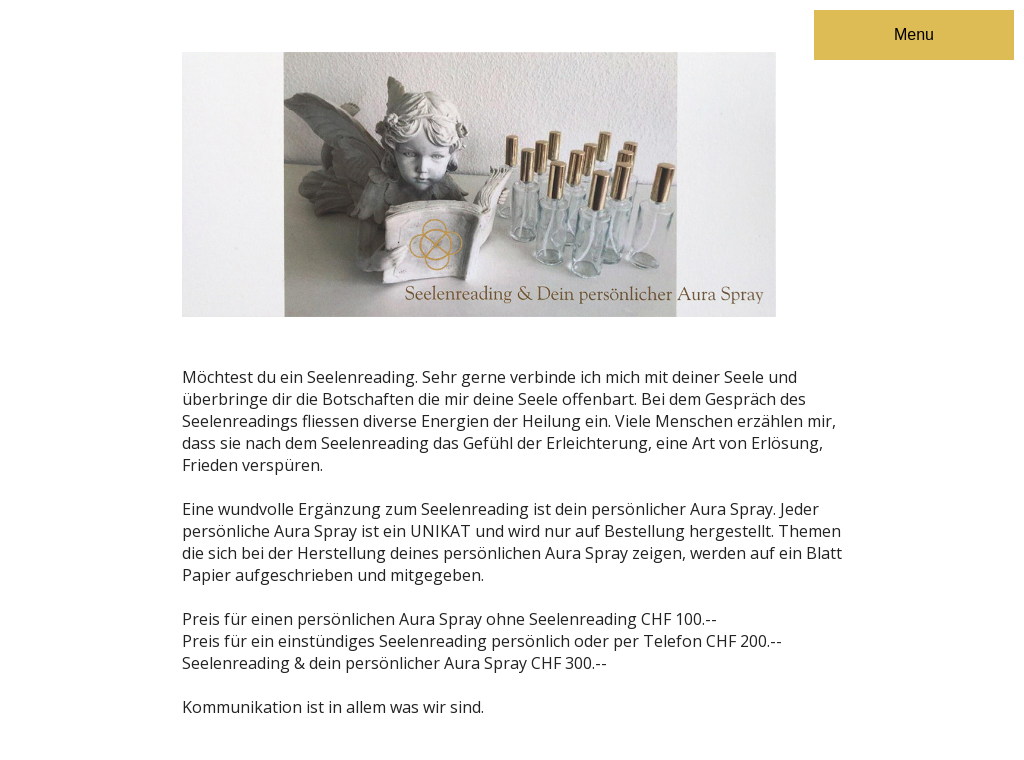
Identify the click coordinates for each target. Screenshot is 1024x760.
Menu (914, 34)
